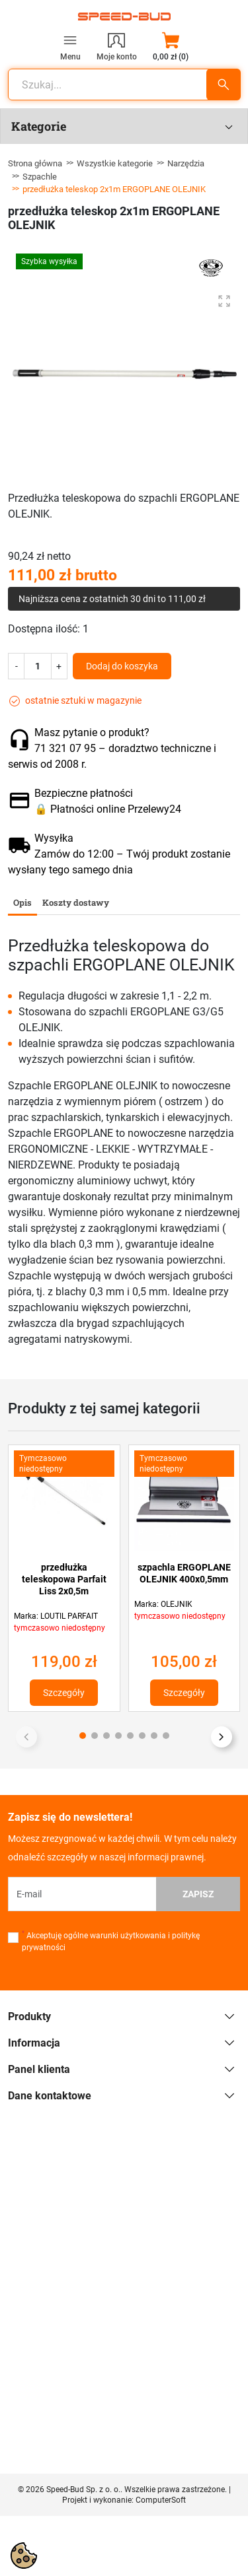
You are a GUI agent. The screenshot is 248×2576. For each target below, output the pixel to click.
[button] (170, 46)
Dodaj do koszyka (122, 666)
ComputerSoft (161, 2500)
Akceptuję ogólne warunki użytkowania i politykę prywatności (111, 1941)
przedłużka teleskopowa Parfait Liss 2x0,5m (64, 1579)
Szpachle (39, 177)
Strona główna (35, 163)
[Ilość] (38, 666)
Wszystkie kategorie (115, 163)
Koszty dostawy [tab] (75, 902)
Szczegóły (64, 1692)
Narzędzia (185, 163)
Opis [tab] (22, 902)
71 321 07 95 (65, 748)
